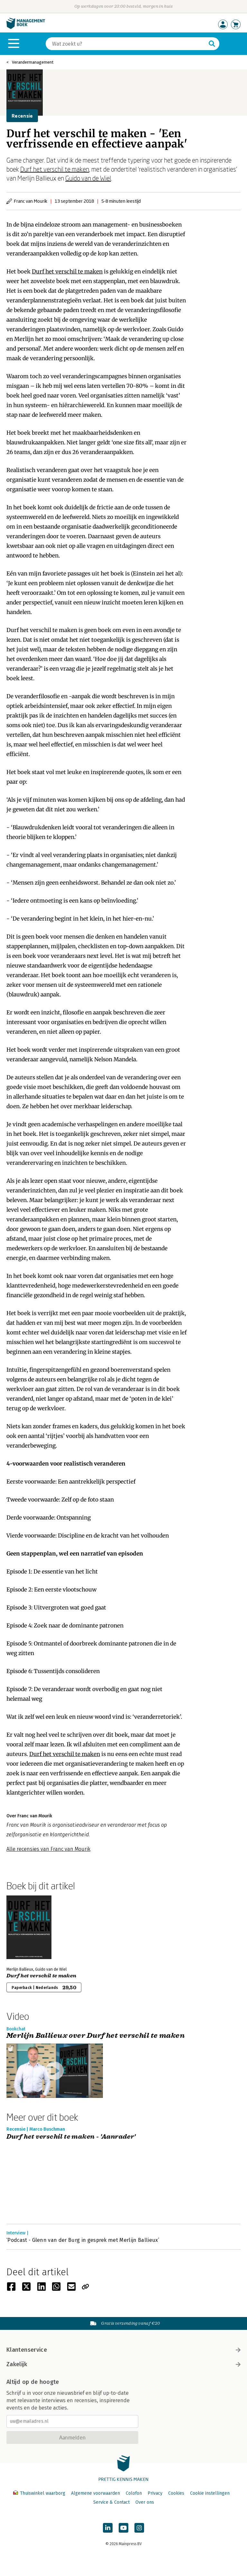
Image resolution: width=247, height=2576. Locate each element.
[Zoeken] (126, 43)
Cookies (176, 2493)
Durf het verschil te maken (54, 169)
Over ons (144, 2502)
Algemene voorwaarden (95, 2493)
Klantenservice (123, 2349)
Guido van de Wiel (88, 178)
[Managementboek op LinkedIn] (108, 2528)
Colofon (134, 2493)
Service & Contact (111, 2502)
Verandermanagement (32, 62)
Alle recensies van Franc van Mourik (48, 1849)
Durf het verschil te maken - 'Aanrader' (71, 2137)
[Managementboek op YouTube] (123, 2528)
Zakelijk (123, 2364)
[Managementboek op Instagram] (139, 2528)
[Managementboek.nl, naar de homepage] (25, 27)
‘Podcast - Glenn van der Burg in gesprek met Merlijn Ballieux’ (82, 2240)
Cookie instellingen (210, 2493)
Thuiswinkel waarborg (40, 2493)
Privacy (155, 2493)
